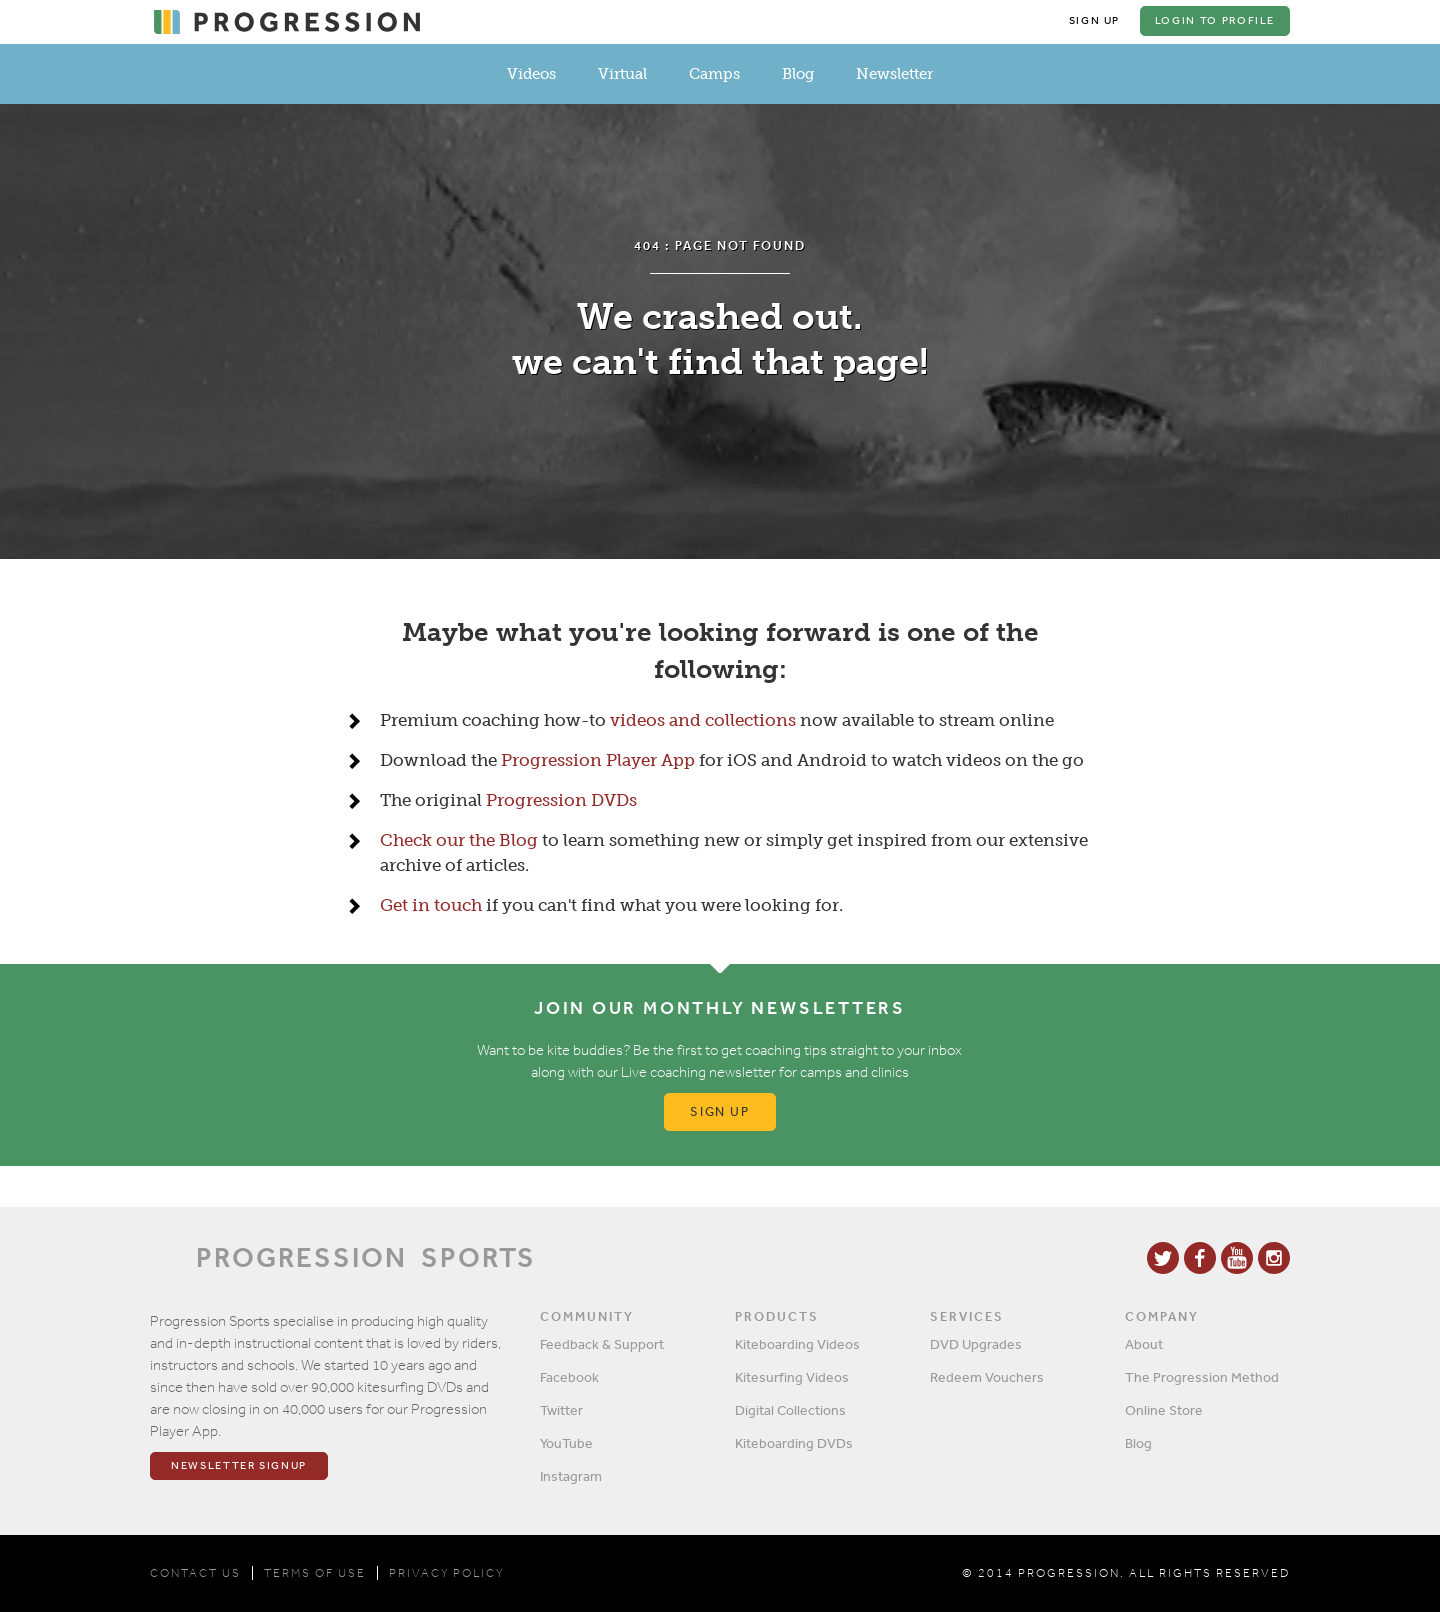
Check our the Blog (459, 841)
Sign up (720, 1112)
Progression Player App (598, 761)
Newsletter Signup (239, 1466)
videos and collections (703, 721)
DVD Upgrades (976, 1344)
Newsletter (894, 74)
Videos (531, 74)
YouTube (566, 1443)
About (1144, 1344)
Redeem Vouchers (987, 1377)
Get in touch (431, 906)
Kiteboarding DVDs (794, 1443)
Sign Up (1094, 20)
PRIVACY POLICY (446, 1573)
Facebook (569, 1377)
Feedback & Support (602, 1344)
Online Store (1164, 1410)
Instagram (571, 1476)
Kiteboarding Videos (797, 1344)
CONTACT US (195, 1573)
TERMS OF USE (315, 1573)
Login (1215, 20)
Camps (714, 74)
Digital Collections (790, 1410)
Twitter (561, 1410)
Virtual (622, 74)
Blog (798, 74)
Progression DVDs (561, 801)
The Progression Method (1202, 1377)
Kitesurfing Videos (792, 1377)
